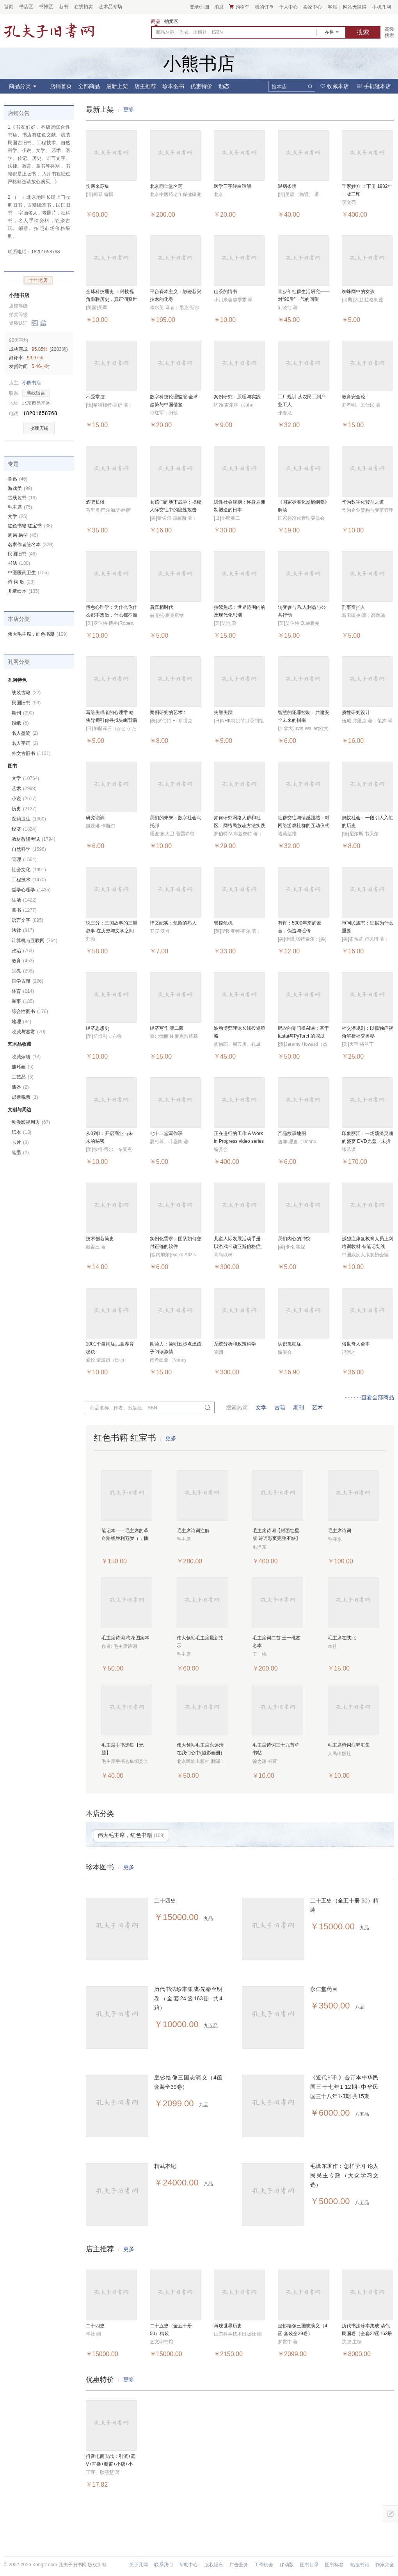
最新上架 (117, 86)
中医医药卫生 (28, 572)
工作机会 (263, 2564)
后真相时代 (161, 607)
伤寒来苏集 (97, 186)
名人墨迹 (25, 733)
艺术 (317, 1407)
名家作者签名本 (30, 544)
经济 (24, 829)
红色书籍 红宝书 (30, 526)
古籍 (279, 1407)
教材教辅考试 (33, 839)
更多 (128, 109)
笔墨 (20, 1152)
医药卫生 (29, 819)
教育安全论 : (355, 397)
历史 (24, 809)
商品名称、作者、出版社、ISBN (189, 32)
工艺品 (23, 1077)
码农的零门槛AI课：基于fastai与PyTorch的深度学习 (303, 1036)
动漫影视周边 (31, 1122)
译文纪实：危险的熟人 (173, 923)
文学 (261, 1407)
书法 (19, 563)
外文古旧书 (31, 753)
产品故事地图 (292, 1133)
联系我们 (163, 2564)
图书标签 (334, 2564)
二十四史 (165, 1900)
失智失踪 (223, 712)
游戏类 (20, 488)
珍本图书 (173, 86)
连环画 (23, 1067)
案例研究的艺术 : (167, 712)
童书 (24, 910)
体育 (23, 991)
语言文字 (27, 920)
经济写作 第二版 (167, 1028)
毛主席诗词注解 (193, 1530)
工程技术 (29, 879)
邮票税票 (25, 1097)
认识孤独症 (289, 1344)
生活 (24, 900)
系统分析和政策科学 (235, 1344)
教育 (23, 961)
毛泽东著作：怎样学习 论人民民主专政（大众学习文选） (344, 2175)
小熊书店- (32, 382)
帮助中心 (188, 2564)
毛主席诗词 (339, 1530)
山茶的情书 (225, 291)
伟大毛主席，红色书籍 (38, 634)
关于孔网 (138, 2564)
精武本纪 (165, 2166)
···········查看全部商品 (369, 1397)
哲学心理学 (31, 890)
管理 (24, 859)
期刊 (298, 1407)
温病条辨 (287, 186)
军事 (23, 1001)
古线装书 (22, 497)
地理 (21, 1021)
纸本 (21, 1132)
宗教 (23, 971)
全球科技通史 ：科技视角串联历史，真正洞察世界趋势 (111, 299)
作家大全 (384, 2564)
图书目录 (309, 2564)
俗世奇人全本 (356, 1344)
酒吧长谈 (95, 502)
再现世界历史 (228, 2325)
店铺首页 (61, 86)
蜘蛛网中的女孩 (358, 291)
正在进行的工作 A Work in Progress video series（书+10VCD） (239, 1141)
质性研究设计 (356, 712)
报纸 (20, 723)
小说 (24, 798)
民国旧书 (22, 554)
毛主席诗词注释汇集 (349, 1745)
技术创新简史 (100, 1238)
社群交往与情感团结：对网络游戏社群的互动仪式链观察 (303, 825)
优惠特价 (201, 86)
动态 (224, 86)
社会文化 (29, 869)
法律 (23, 930)
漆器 (20, 1087)
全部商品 (89, 86)
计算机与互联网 (34, 940)
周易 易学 (23, 535)
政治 (23, 950)
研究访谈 (95, 817)
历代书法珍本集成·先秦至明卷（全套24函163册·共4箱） (188, 1998)
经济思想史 (97, 1028)
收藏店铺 (39, 428)
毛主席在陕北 (342, 1638)
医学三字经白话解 (232, 186)
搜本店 (279, 87)
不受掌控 (95, 397)
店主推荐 (145, 86)
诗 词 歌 (21, 582)
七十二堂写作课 (166, 1133)
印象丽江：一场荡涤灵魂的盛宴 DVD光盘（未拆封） (367, 1141)
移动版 (287, 2564)
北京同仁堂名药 (166, 186)
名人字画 (25, 743)
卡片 (20, 1142)
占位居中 (49, 30)
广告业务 (238, 2564)
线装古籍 (26, 692)
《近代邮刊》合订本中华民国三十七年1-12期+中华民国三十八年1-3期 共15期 (344, 2086)
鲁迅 (17, 479)
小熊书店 (19, 295)
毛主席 (20, 507)
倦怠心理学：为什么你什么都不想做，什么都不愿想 (111, 615)
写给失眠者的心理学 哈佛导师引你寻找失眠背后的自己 (111, 720)
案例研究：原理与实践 (237, 397)
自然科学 (29, 849)
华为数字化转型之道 (363, 502)
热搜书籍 (359, 2564)
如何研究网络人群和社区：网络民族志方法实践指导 (239, 825)
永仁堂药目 (324, 1989)
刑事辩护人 (353, 607)
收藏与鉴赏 (28, 1031)
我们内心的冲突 (294, 1238)
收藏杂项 (26, 1056)
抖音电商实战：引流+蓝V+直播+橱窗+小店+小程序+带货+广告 (110, 2464)
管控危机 (223, 923)
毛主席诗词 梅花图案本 (125, 1638)
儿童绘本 (23, 591)
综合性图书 (30, 1011)
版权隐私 (213, 2564)
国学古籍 (27, 981)
